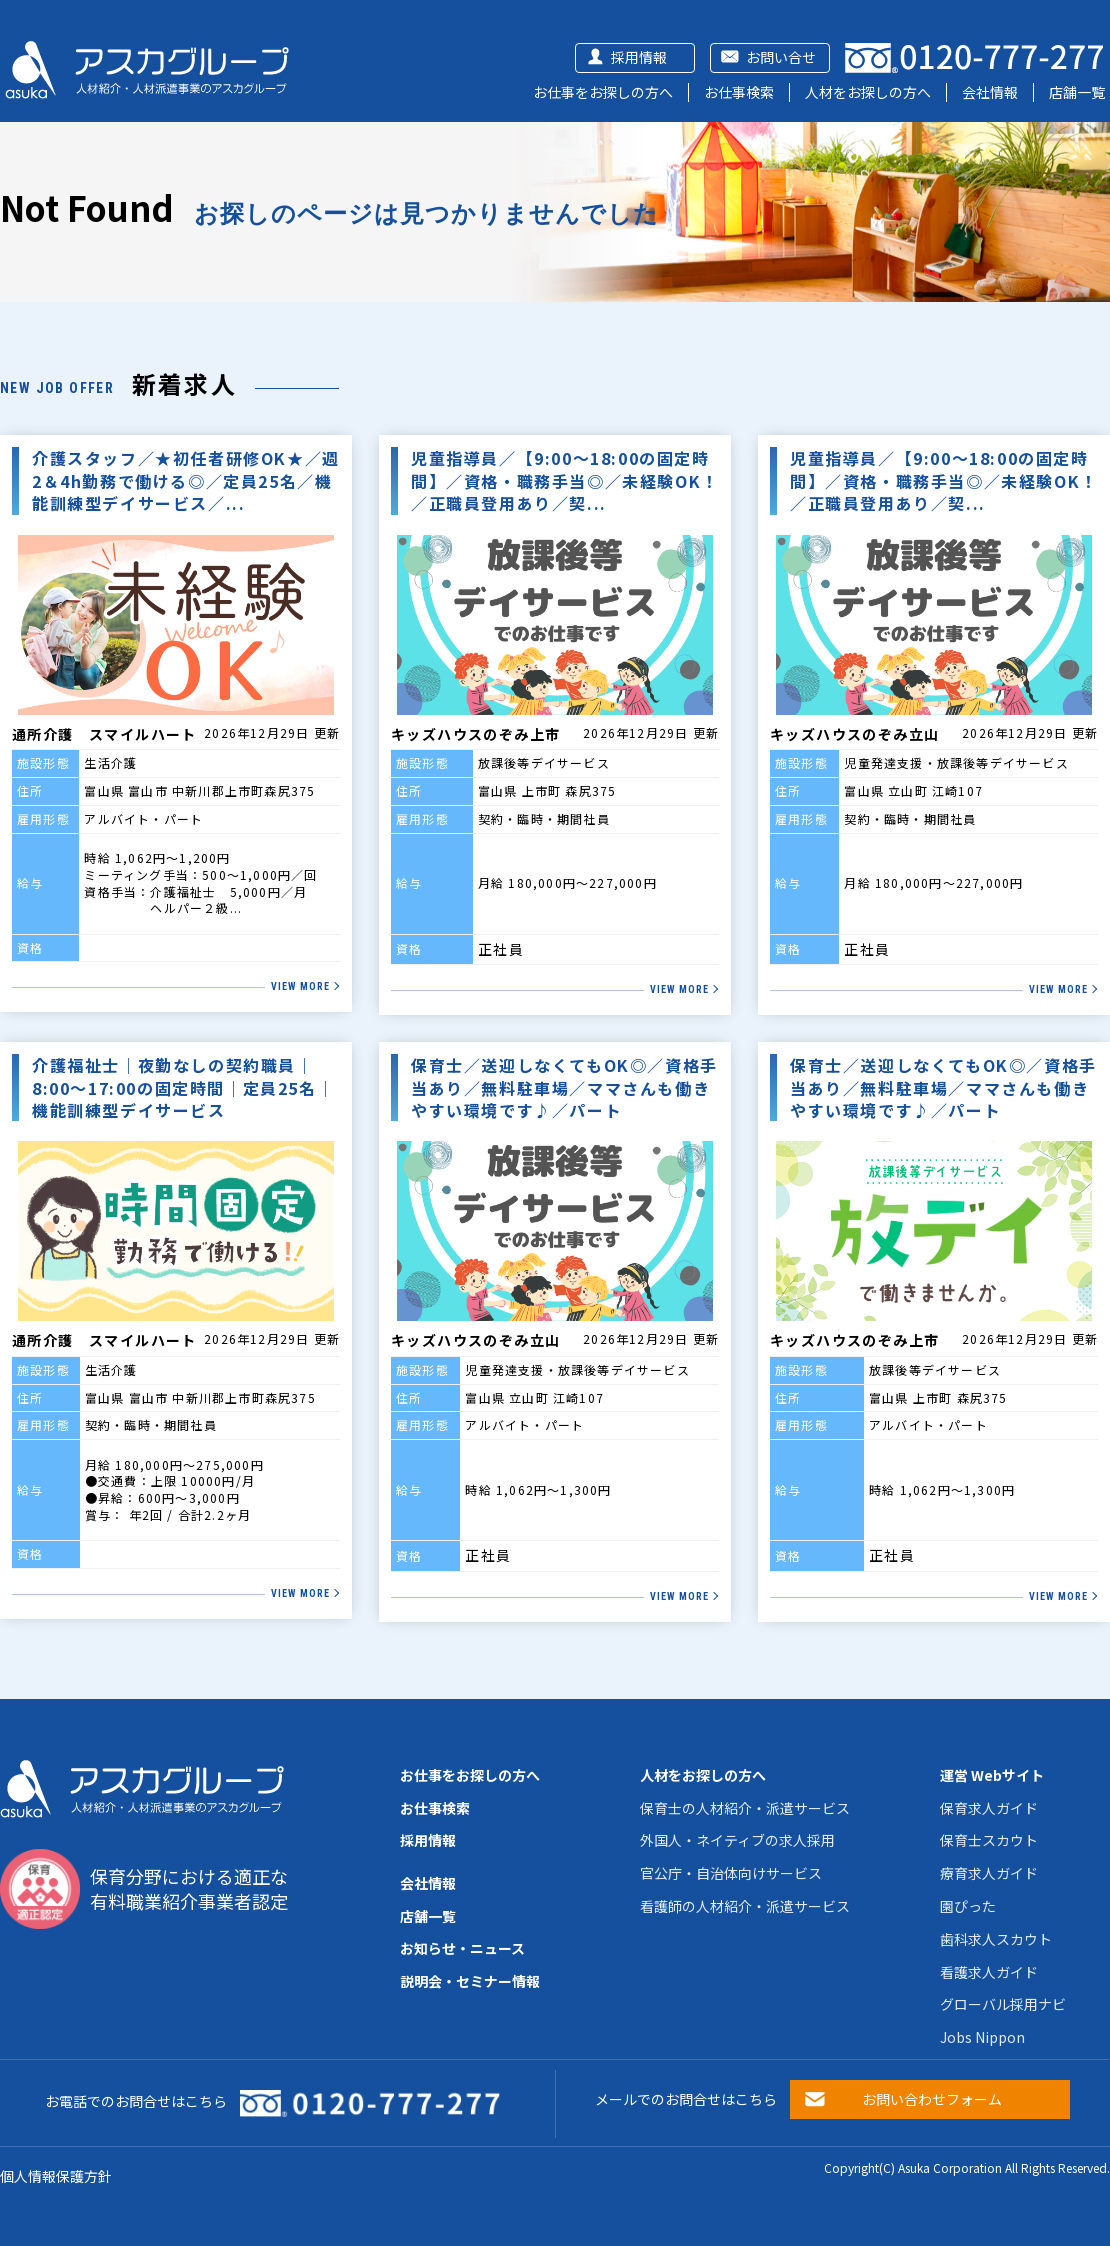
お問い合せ (781, 57)
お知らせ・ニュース (462, 1948)
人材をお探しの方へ (868, 92)
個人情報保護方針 (56, 2176)
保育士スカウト (989, 1840)
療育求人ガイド (989, 1873)
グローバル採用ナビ (1003, 2004)
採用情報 (639, 57)
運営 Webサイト (992, 1775)
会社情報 (990, 92)
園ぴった (968, 1906)
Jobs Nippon (982, 2037)
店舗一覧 (1077, 92)
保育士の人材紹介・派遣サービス (745, 1808)
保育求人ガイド (989, 1808)
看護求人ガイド (989, 1972)
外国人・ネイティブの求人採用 (737, 1840)
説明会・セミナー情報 (470, 1981)
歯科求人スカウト (996, 1939)
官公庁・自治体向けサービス (731, 1873)
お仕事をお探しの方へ (603, 92)
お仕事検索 (739, 92)
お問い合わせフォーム (932, 2099)
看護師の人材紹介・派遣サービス (745, 1906)
